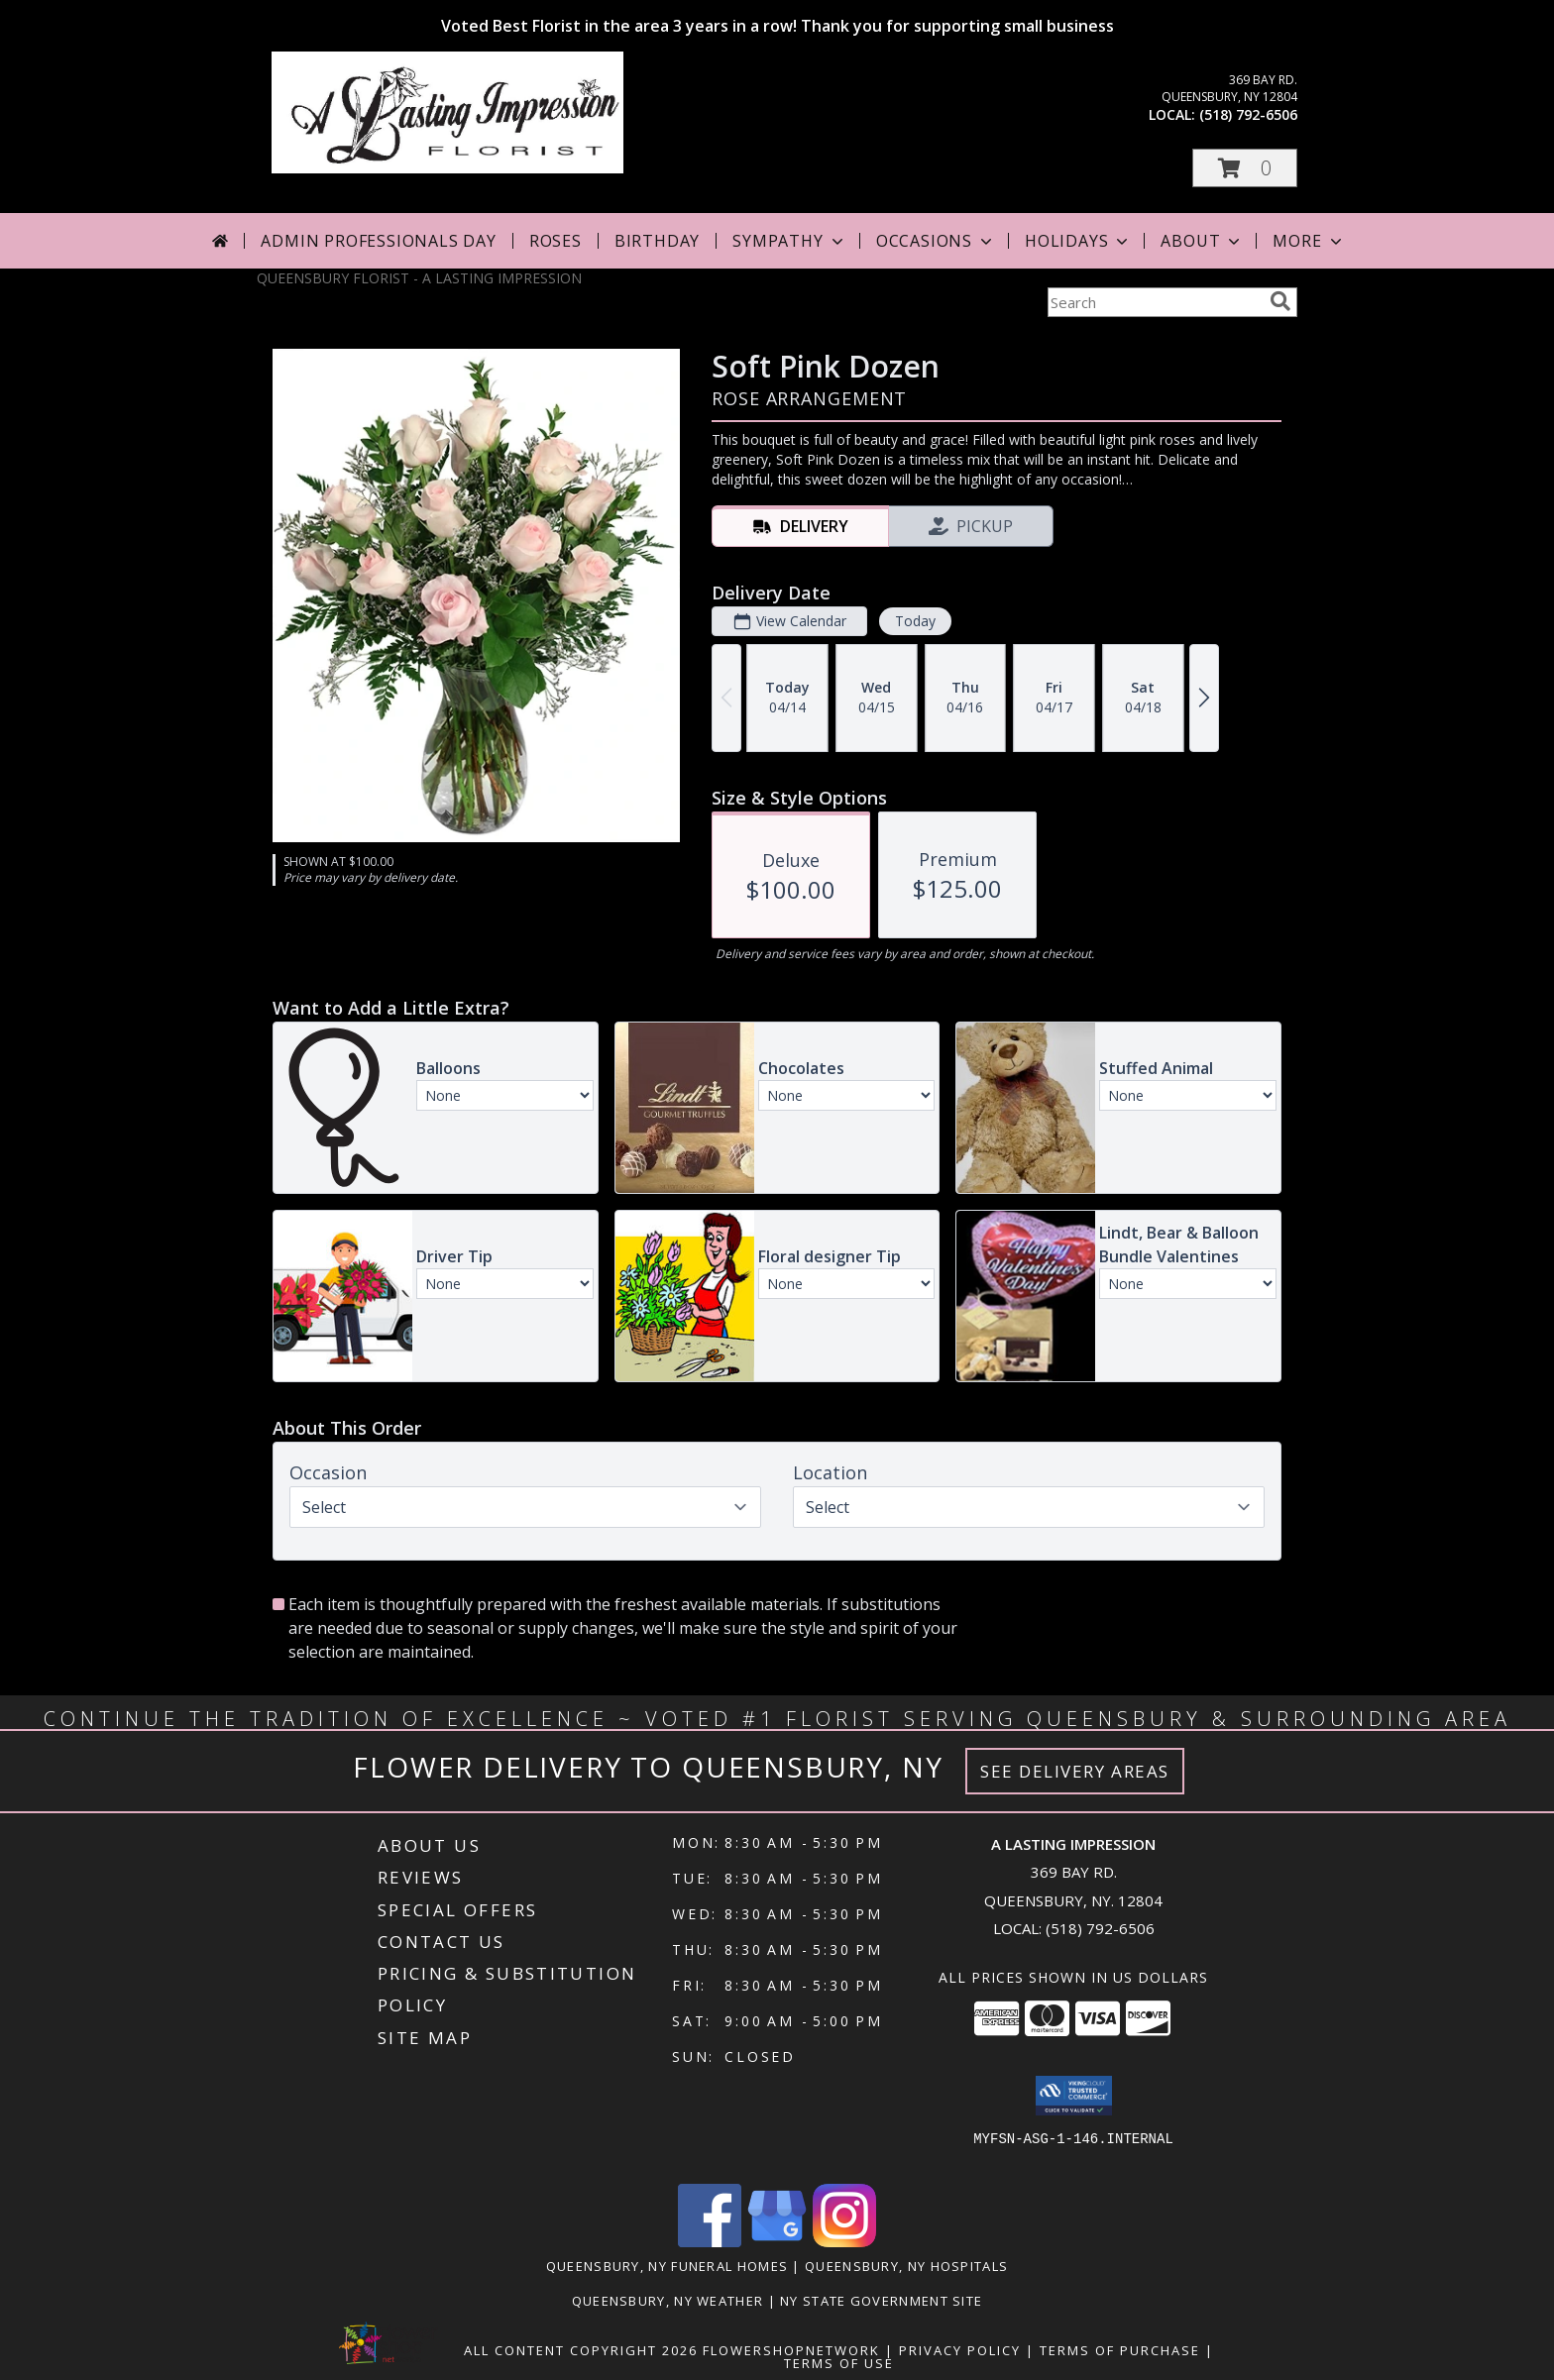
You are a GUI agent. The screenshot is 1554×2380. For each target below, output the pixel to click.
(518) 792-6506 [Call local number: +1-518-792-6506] (1248, 114)
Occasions (936, 241)
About (1202, 241)
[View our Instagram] (844, 2241)
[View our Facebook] (709, 2241)
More (1309, 241)
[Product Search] (1155, 302)
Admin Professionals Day (378, 241)
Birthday (657, 241)
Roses (555, 241)
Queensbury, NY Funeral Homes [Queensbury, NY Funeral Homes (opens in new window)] (667, 2266)
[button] (1244, 168)
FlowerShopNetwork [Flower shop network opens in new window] (791, 2350)
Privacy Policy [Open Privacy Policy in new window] (960, 2350)
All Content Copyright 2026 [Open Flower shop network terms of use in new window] (581, 2350)
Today (915, 620)
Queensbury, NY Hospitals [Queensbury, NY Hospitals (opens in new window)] (906, 2266)
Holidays (1078, 241)
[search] (1280, 301)
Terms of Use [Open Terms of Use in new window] (839, 2363)
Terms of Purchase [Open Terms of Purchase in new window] (1120, 2350)
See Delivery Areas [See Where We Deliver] (1074, 1771)
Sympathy (789, 241)
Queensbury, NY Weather (668, 2301)
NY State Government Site (881, 2301)
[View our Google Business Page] (777, 2241)
